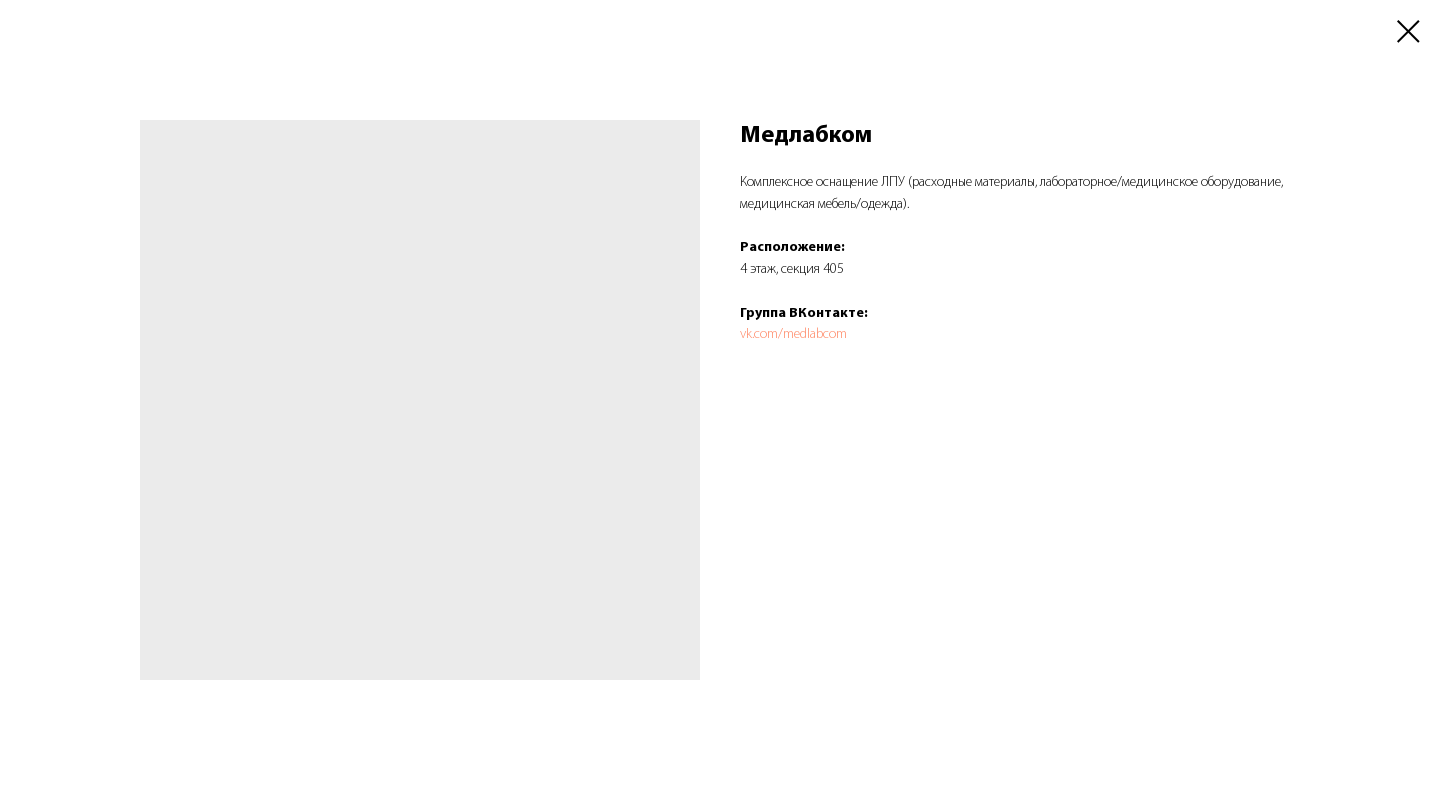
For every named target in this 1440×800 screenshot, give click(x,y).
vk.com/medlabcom (793, 334)
